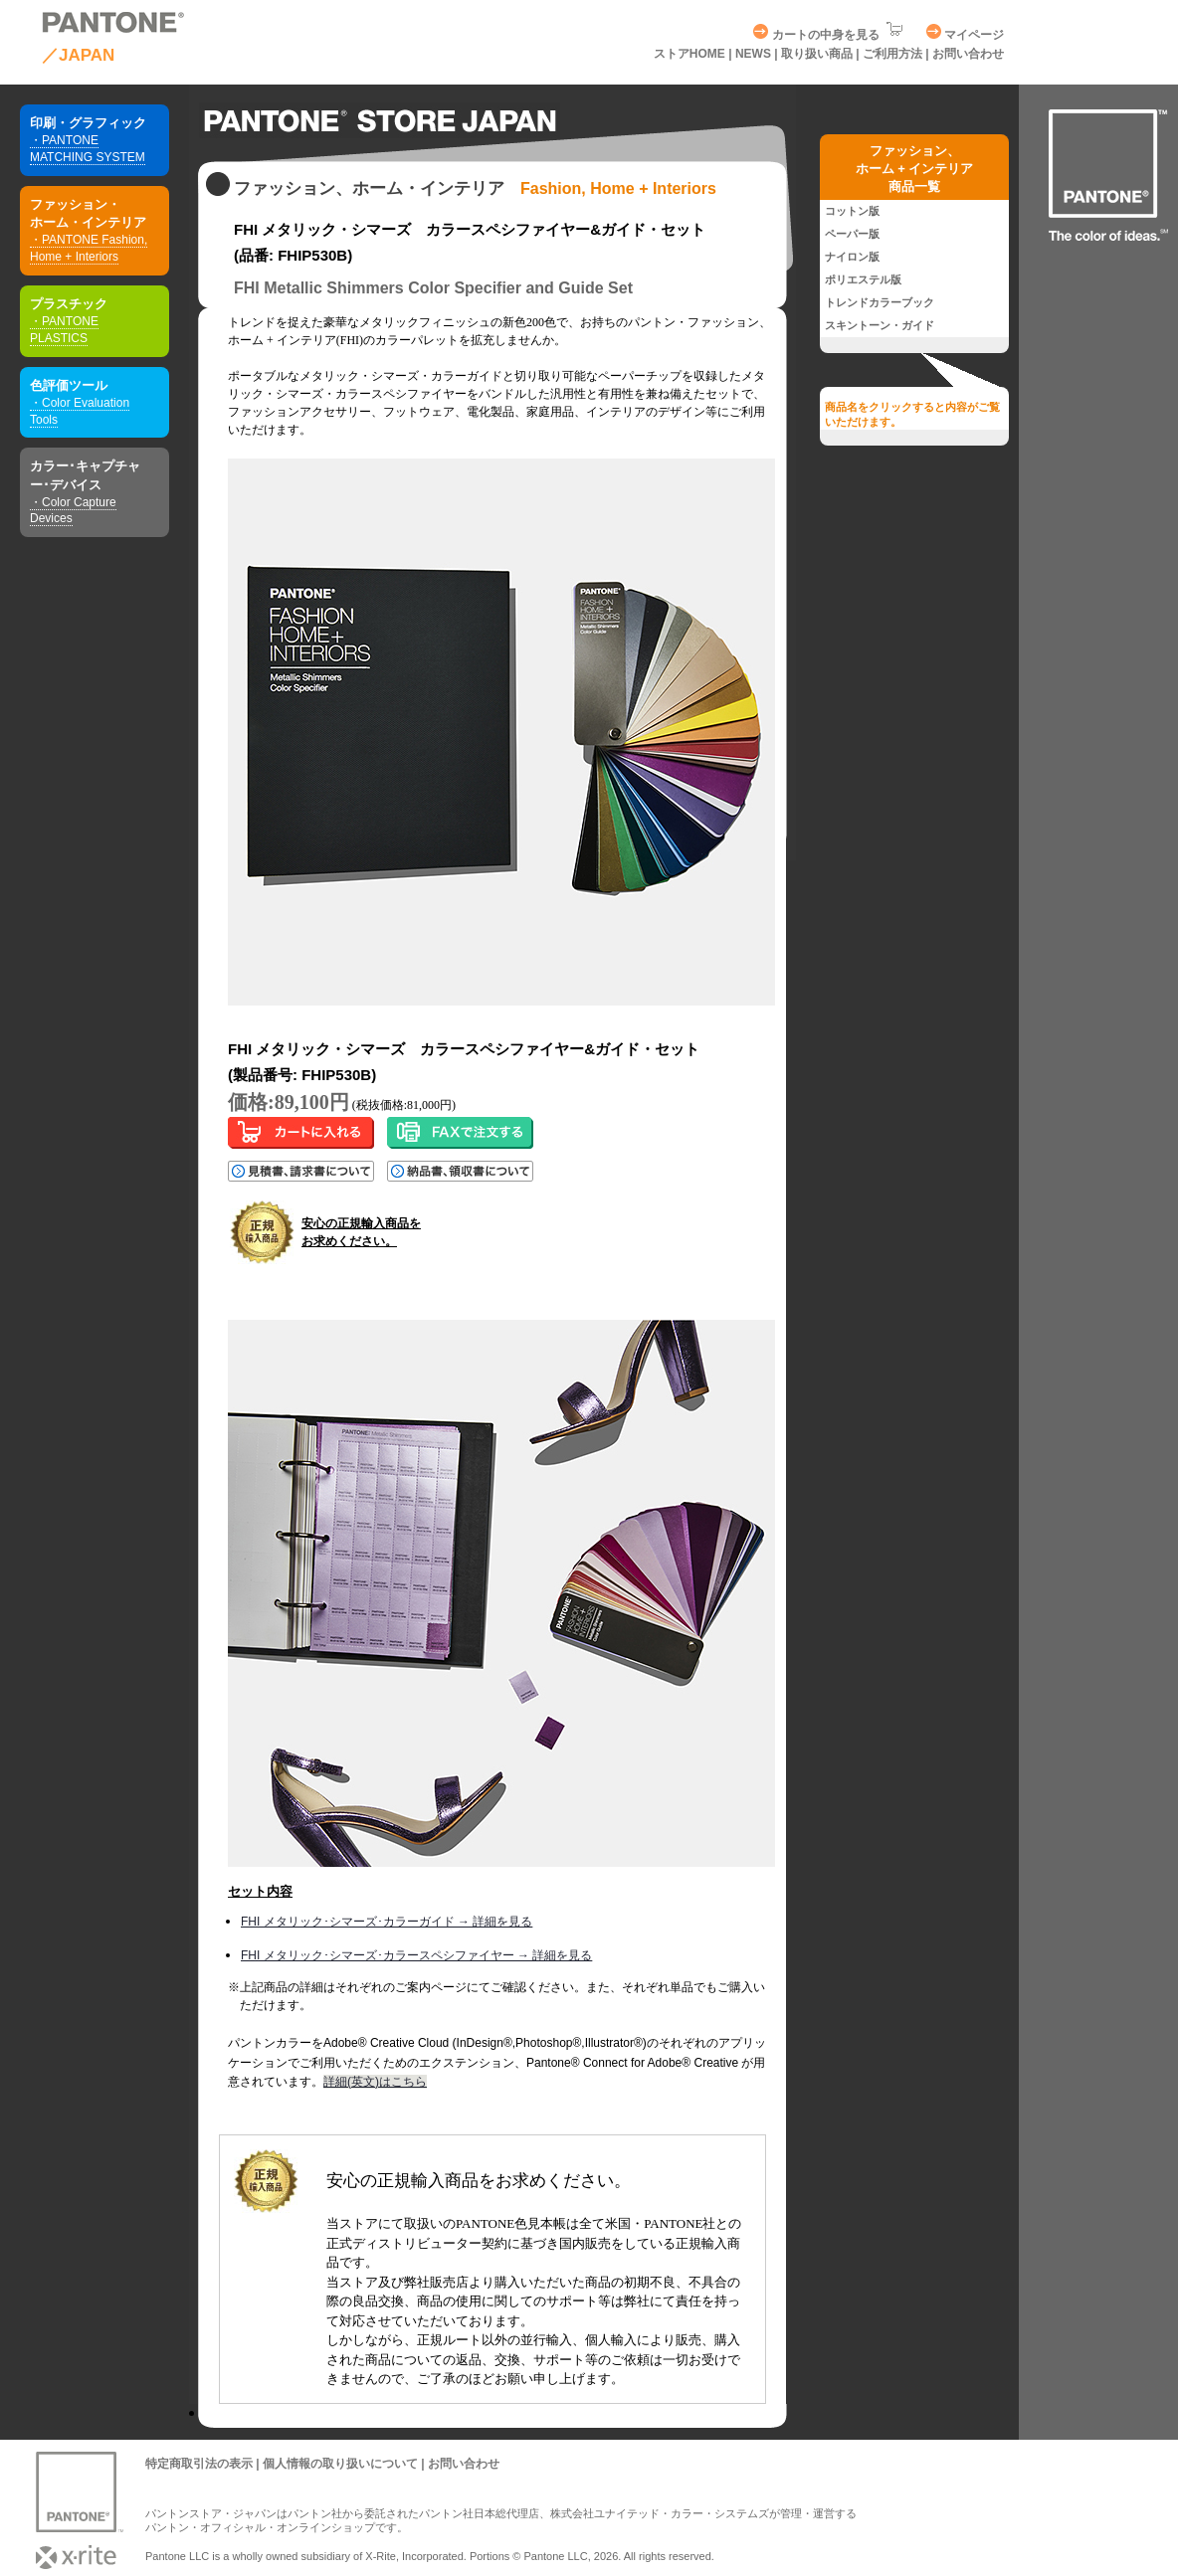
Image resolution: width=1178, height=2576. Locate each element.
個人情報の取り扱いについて (340, 2464)
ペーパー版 (852, 234)
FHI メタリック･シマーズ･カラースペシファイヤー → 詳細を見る (416, 1955)
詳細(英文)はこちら (375, 2082)
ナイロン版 (852, 257)
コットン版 (852, 211)
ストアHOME (689, 54)
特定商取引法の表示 (199, 2464)
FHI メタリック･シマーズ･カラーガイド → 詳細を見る (386, 1922)
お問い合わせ (968, 54)
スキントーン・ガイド (879, 325)
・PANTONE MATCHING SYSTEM (87, 148)
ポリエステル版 (863, 279)
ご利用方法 (892, 54)
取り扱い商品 (817, 54)
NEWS (754, 54)
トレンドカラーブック (879, 302)
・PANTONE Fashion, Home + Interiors (88, 248)
